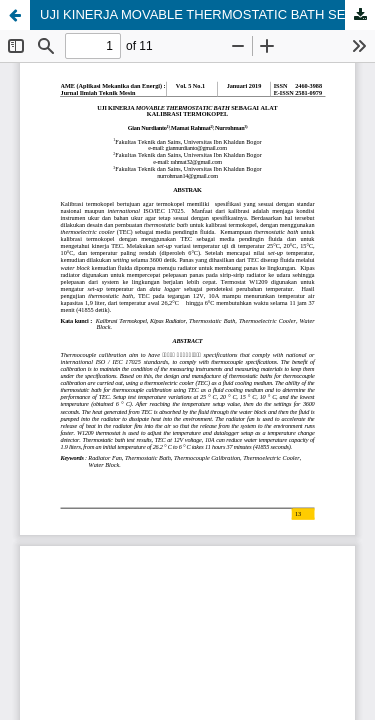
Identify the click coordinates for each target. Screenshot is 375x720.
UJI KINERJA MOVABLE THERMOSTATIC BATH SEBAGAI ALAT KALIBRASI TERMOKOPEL (207, 14)
